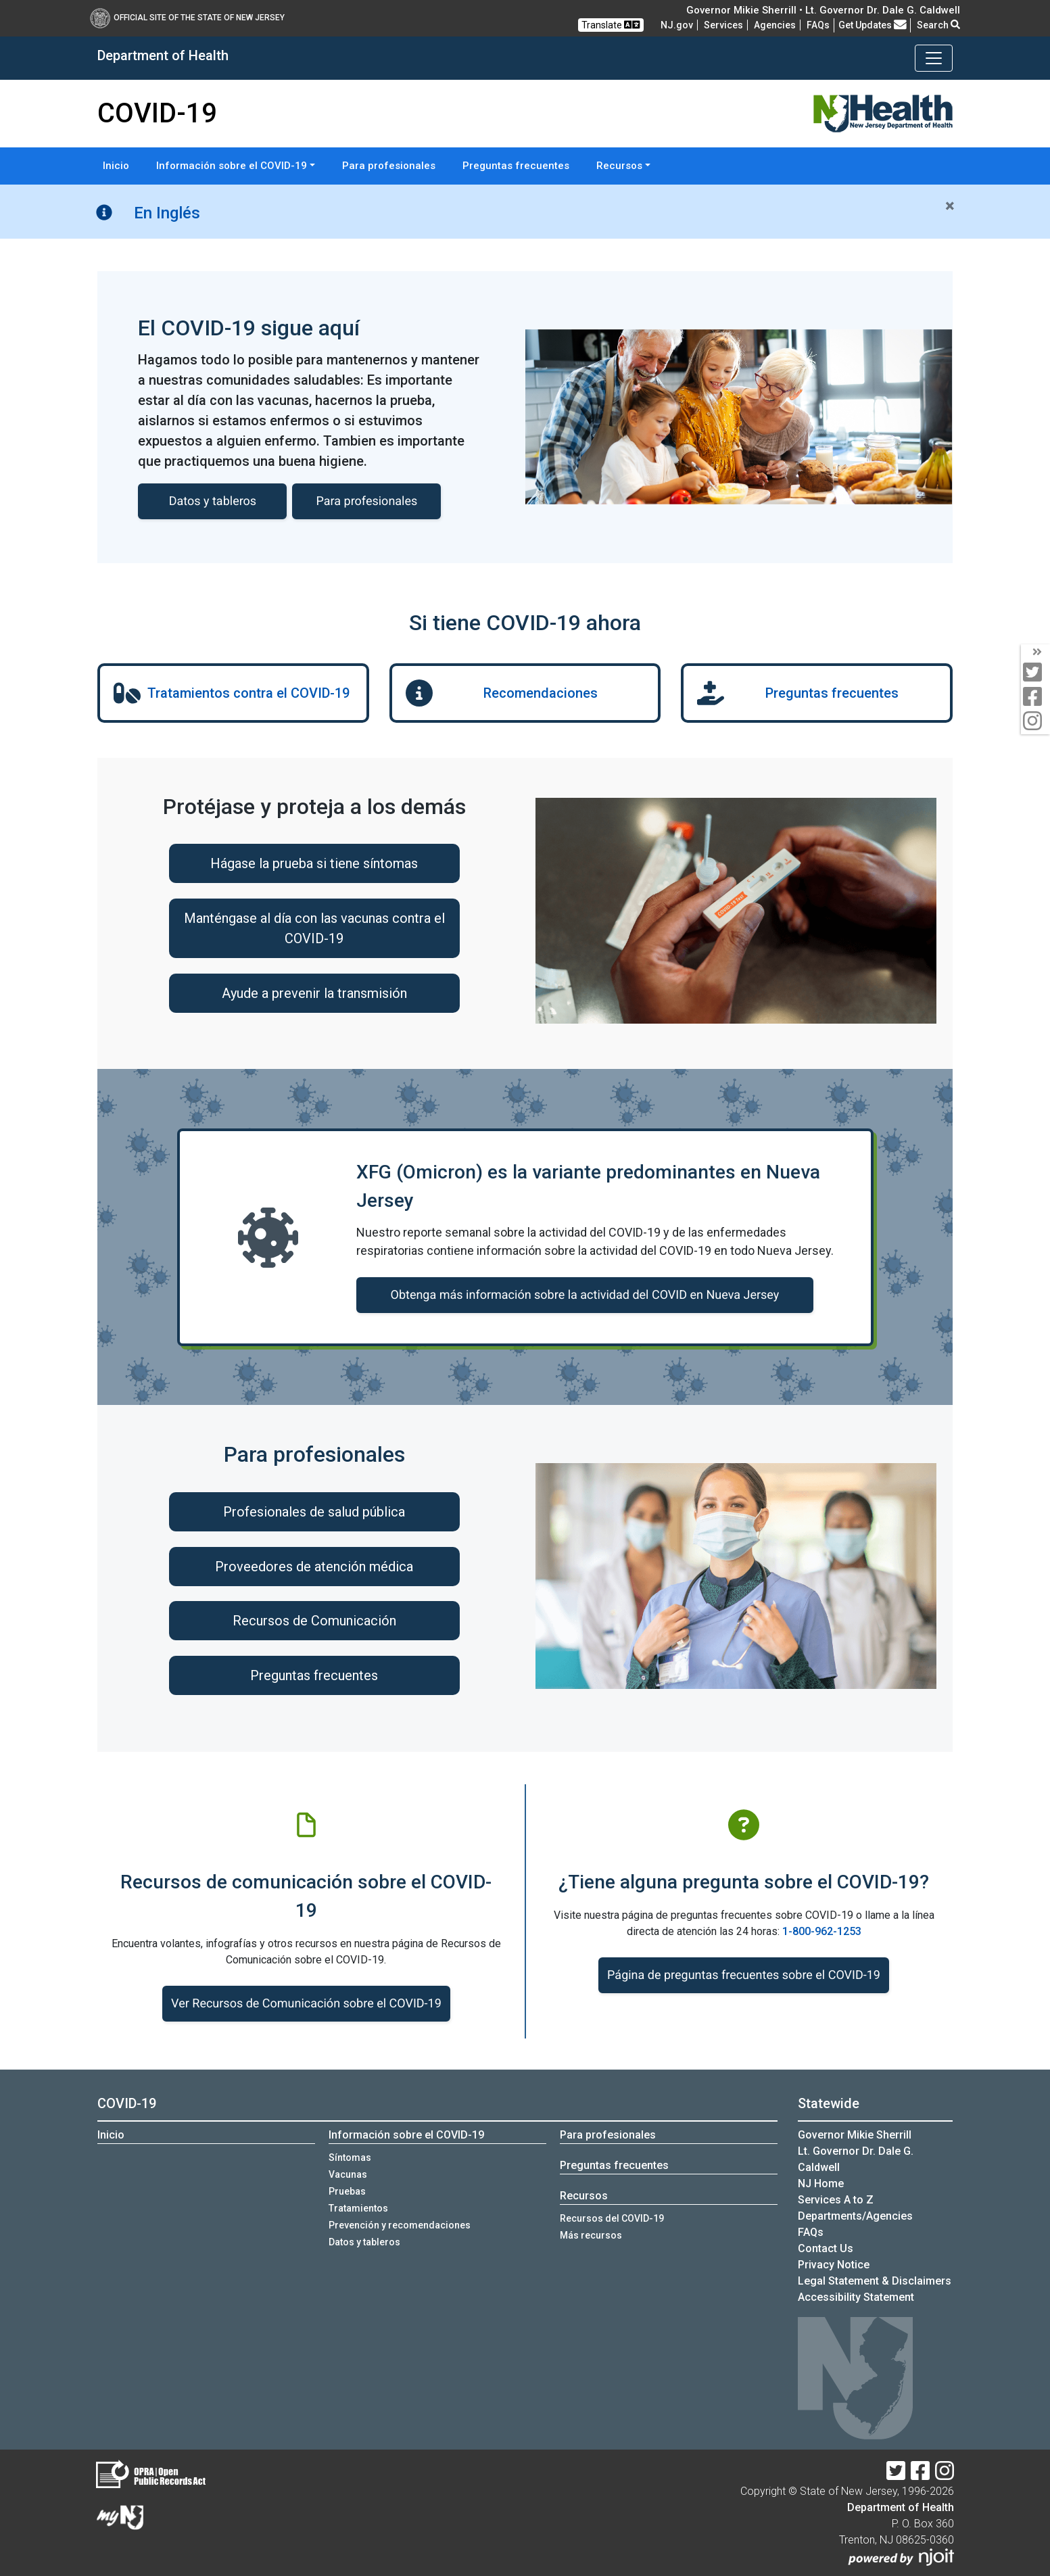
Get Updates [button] (872, 25)
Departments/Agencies (855, 2216)
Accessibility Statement (856, 2297)
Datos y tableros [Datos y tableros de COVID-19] (213, 501)
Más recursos (591, 2235)
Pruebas (347, 2191)
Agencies (775, 25)
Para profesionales (388, 166)
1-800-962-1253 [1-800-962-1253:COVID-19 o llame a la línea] (821, 1931)
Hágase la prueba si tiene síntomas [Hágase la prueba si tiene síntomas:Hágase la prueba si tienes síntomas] (314, 863)
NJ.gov (677, 25)
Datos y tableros (364, 2242)
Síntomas (350, 2157)
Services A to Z (836, 2199)
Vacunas (348, 2174)
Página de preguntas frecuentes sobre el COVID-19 (743, 1975)
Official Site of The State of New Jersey (187, 17)
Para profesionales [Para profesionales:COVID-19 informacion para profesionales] (367, 501)
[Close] (949, 206)
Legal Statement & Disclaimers (874, 2280)
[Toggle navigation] (934, 58)
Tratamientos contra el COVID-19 (248, 693)
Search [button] (938, 25)
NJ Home (821, 2183)
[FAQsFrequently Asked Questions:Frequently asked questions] (818, 25)
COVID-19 (126, 2103)
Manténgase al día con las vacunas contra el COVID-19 (314, 928)
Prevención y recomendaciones (400, 2225)
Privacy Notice (833, 2264)
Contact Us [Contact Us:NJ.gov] (825, 2248)
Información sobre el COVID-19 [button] (231, 166)
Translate (610, 24)
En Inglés (167, 213)
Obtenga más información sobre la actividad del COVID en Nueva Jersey (585, 1295)
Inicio (116, 166)
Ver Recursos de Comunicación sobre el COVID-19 (306, 2004)
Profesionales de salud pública (314, 1512)
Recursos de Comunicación (314, 1621)
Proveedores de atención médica (314, 1566)
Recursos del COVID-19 (612, 2218)
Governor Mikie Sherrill (854, 2134)
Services (723, 25)
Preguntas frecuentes (515, 166)
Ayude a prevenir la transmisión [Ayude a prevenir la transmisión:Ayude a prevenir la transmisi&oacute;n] (314, 993)
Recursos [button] (619, 166)
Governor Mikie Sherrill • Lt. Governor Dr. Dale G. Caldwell (823, 10)
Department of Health (900, 2507)
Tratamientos (358, 2208)
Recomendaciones (540, 693)
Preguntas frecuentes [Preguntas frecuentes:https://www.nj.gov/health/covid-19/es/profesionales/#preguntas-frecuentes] (314, 1675)
